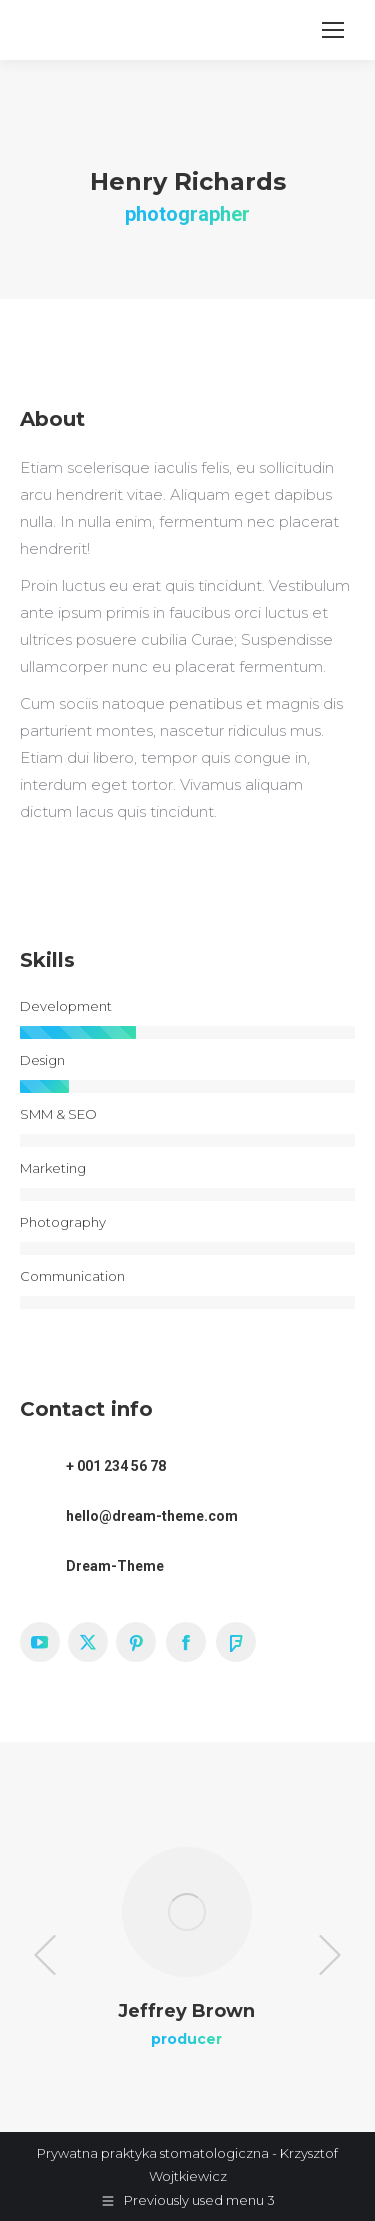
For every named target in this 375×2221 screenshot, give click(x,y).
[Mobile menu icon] (333, 30)
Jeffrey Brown (186, 2011)
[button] (45, 1955)
